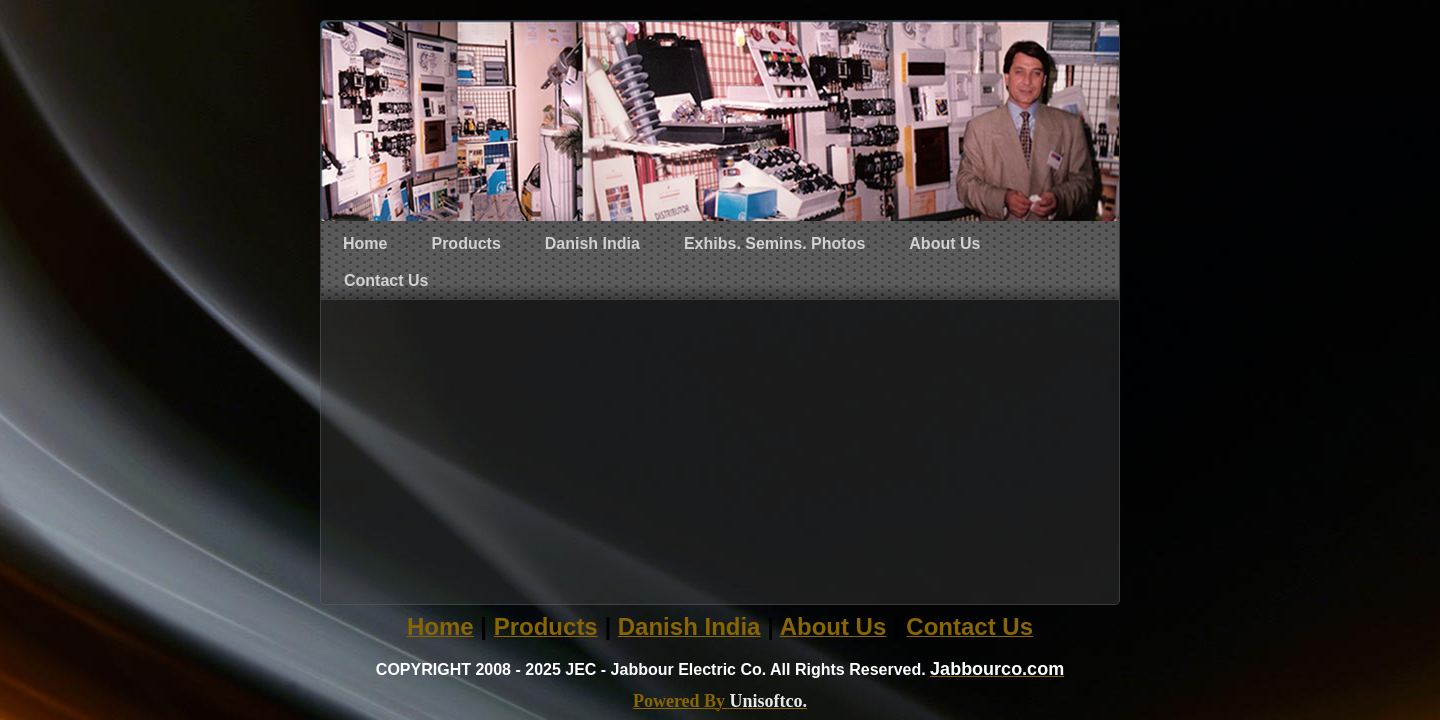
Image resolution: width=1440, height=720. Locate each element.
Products (465, 243)
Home (365, 243)
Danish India (592, 243)
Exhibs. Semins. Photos (774, 243)
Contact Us (386, 280)
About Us (944, 243)
